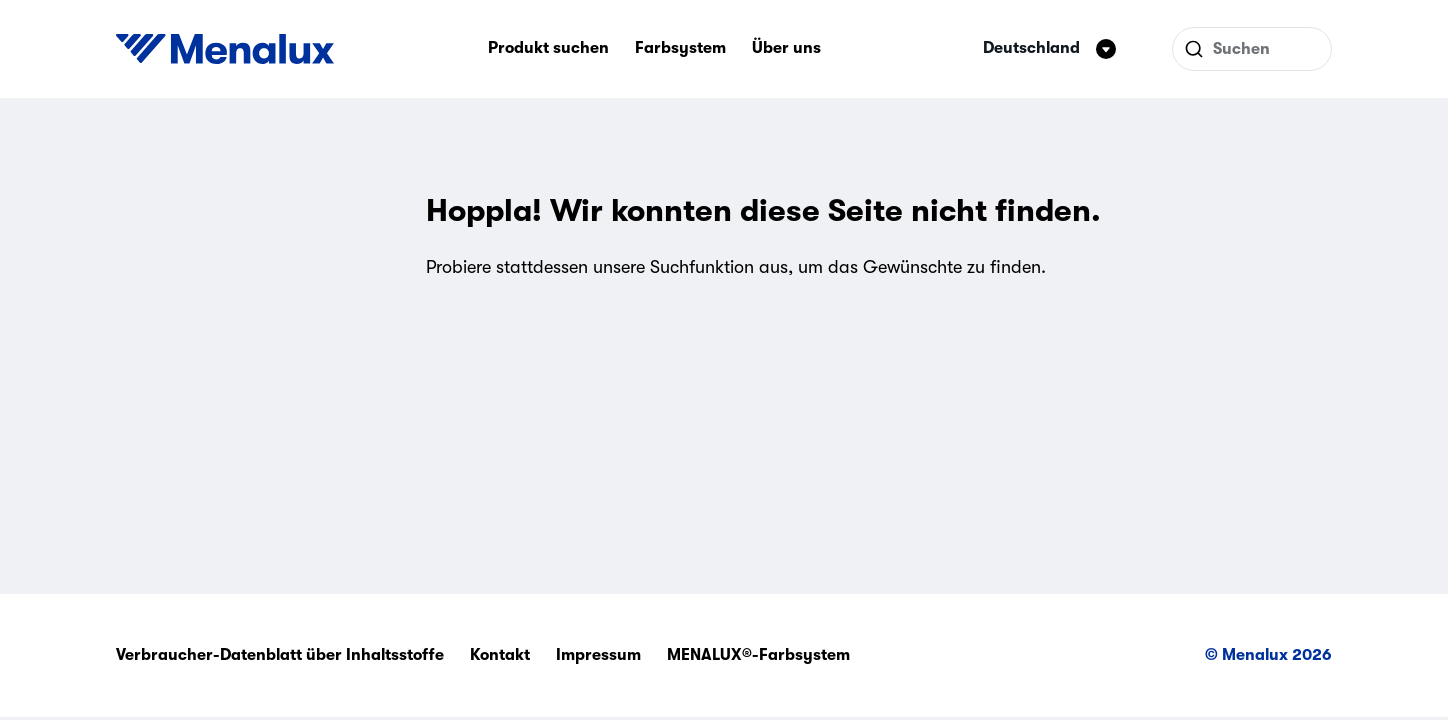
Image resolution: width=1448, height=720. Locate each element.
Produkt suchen (548, 48)
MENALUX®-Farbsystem (758, 655)
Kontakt (500, 655)
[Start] (225, 49)
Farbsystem (680, 48)
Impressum (598, 655)
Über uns (786, 48)
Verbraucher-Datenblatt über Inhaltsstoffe (280, 655)
